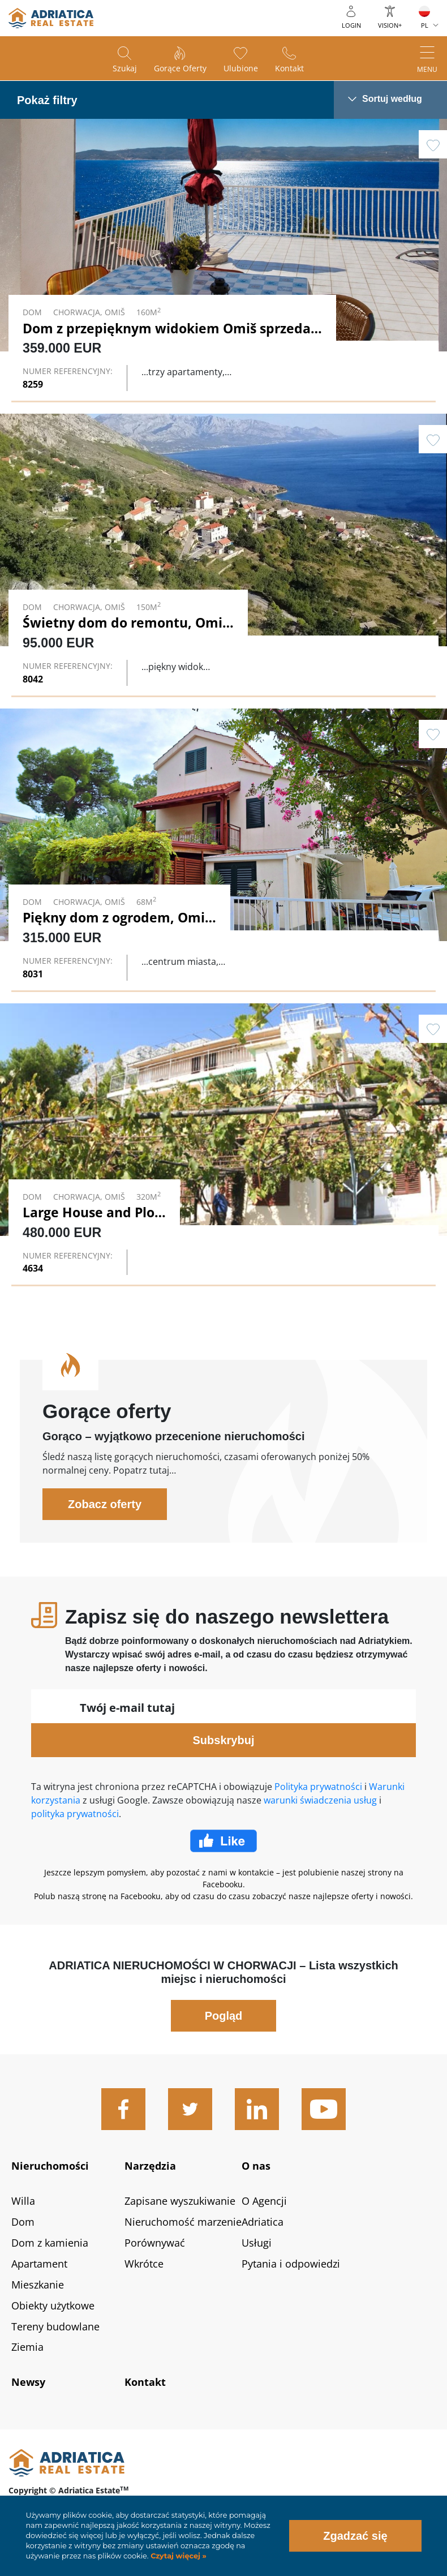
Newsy (28, 2382)
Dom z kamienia (49, 2242)
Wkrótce (144, 2263)
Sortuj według (392, 99)
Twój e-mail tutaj (127, 1707)
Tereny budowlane (55, 2326)
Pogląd (224, 2016)
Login (351, 25)
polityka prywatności (75, 1814)
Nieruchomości (50, 2166)
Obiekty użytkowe (52, 2305)
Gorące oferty (180, 68)
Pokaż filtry (47, 100)
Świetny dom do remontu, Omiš (126, 622)
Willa (23, 2201)
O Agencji (264, 2201)
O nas (256, 2166)
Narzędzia (150, 2166)
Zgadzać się (355, 2536)
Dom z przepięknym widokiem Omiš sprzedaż (170, 328)
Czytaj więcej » (178, 2556)
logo (50, 18)
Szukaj (125, 68)
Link (223, 259)
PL (424, 25)
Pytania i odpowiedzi (291, 2263)
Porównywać (154, 2242)
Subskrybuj (224, 1740)
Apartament (39, 2263)
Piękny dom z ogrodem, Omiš (117, 917)
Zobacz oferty (104, 1504)
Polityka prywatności (318, 1786)
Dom (23, 2222)
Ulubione (241, 68)
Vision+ (390, 25)
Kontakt (289, 68)
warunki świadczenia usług (320, 1800)
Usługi (257, 2242)
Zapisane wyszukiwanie (179, 2201)
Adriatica (262, 2222)
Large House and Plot (91, 1212)
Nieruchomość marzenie (183, 2222)
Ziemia (27, 2347)
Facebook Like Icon (223, 1841)
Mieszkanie (37, 2284)
